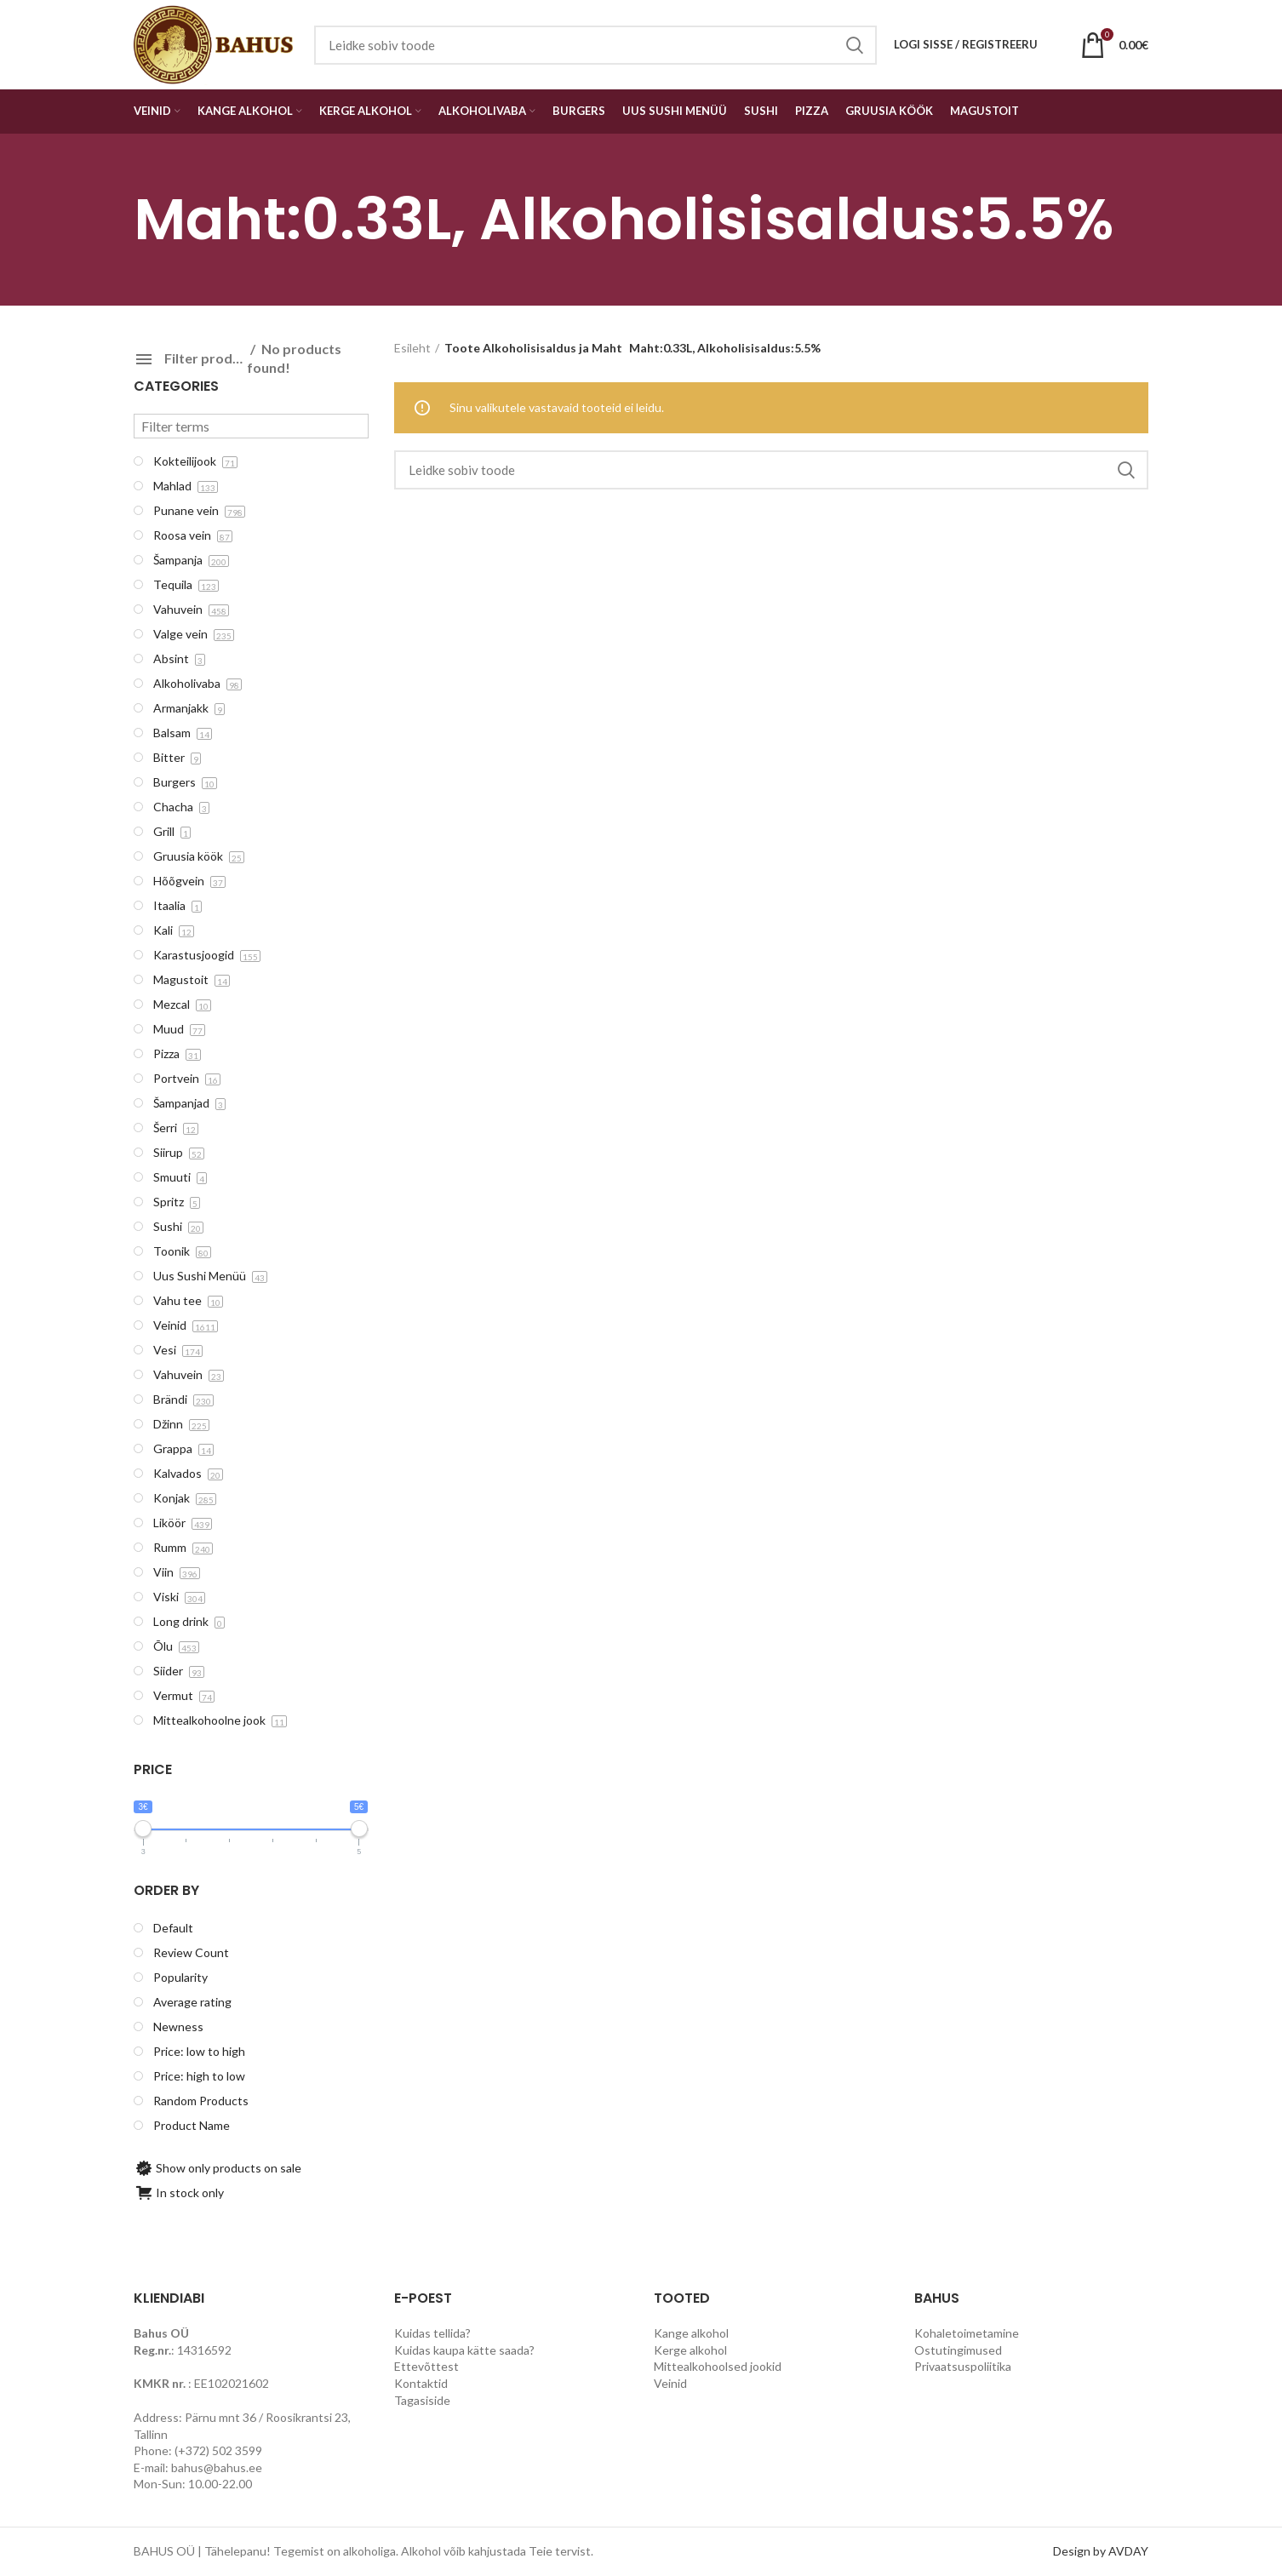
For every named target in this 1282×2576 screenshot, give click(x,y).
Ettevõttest (426, 2366)
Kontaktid (421, 2383)
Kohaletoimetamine (966, 2333)
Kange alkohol (691, 2333)
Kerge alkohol (690, 2350)
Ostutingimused (958, 2350)
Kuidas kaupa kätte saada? (464, 2350)
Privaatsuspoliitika (962, 2366)
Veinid (670, 2383)
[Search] (771, 469)
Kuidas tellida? (432, 2333)
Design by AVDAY (1100, 2551)
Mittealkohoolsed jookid (717, 2366)
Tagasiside (422, 2400)
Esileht (412, 348)
